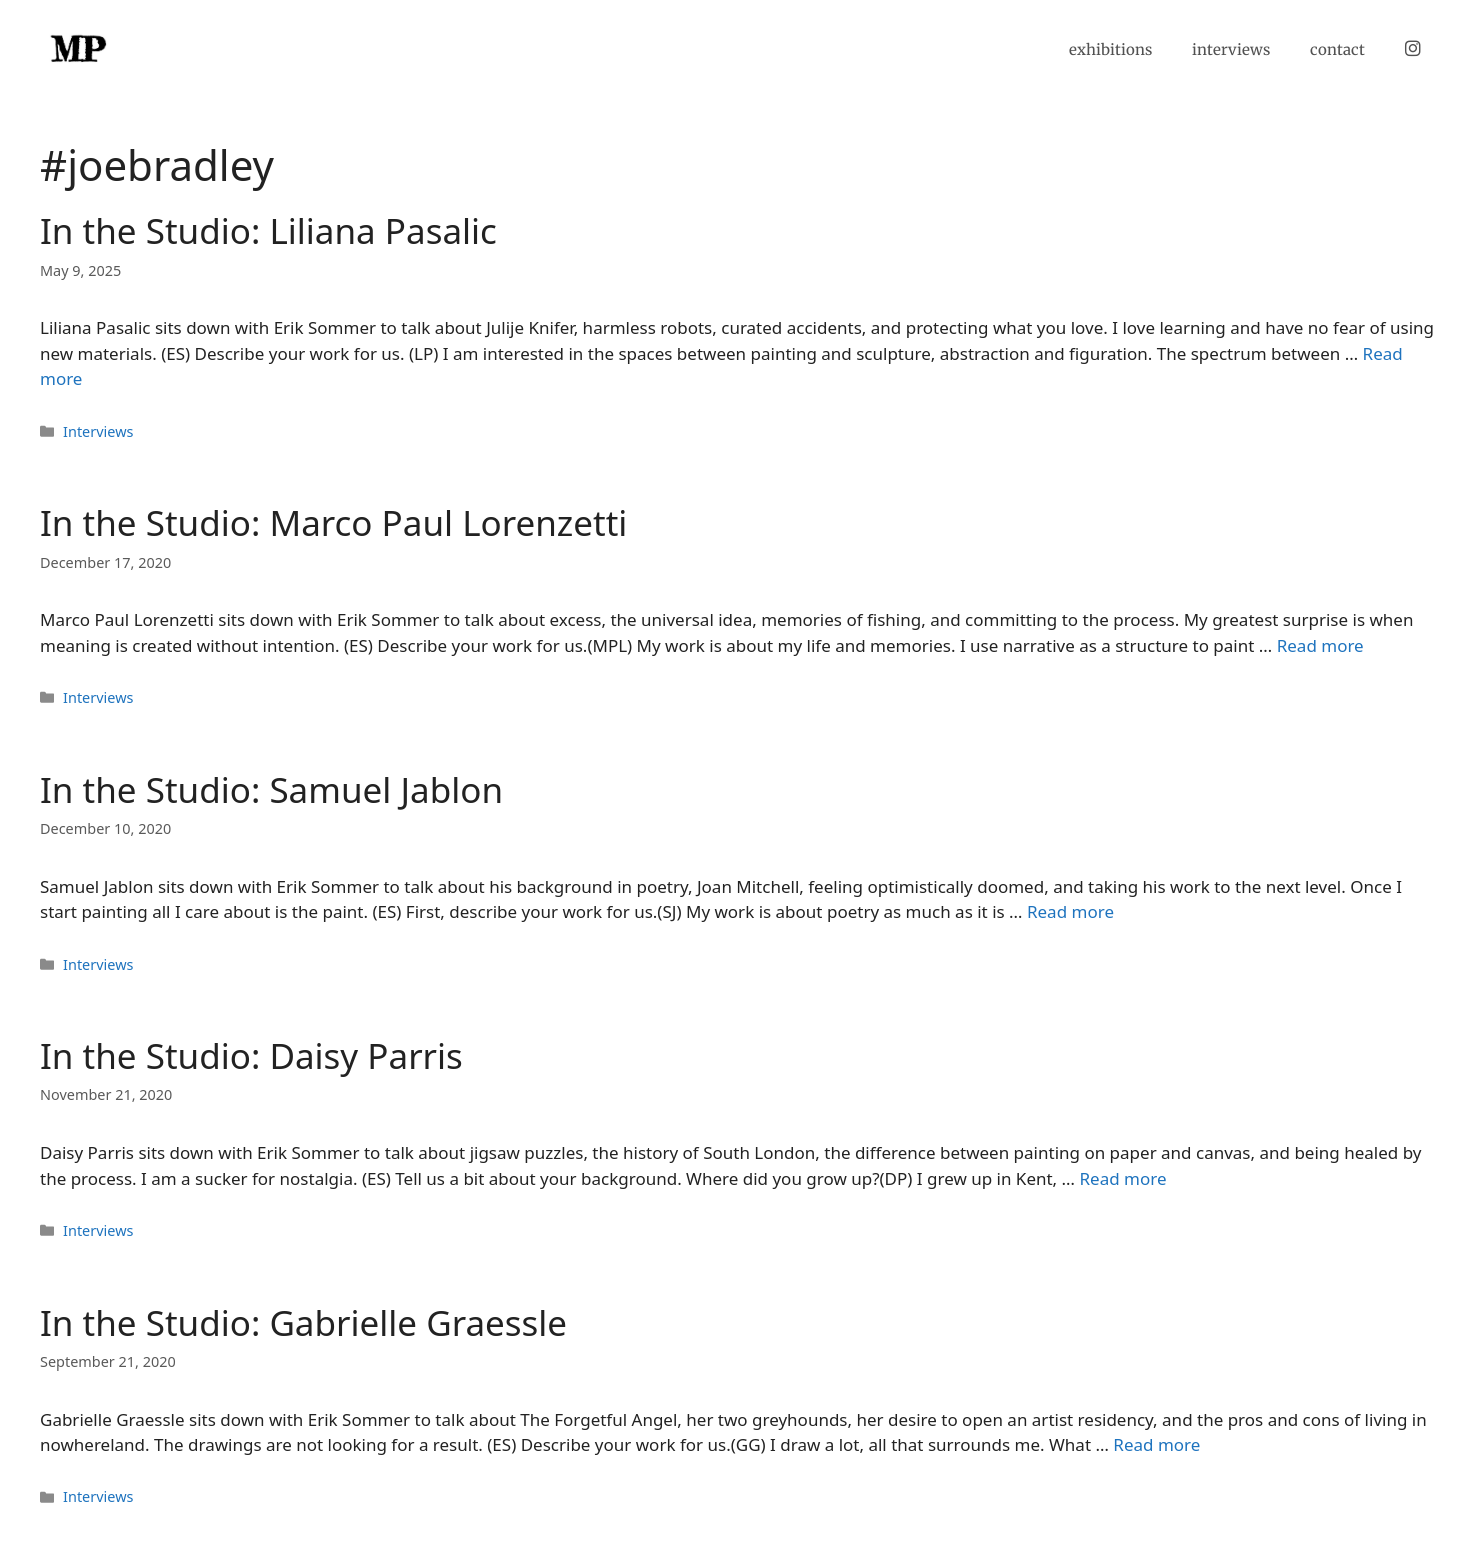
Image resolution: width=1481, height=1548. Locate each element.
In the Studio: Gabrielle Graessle (303, 1322)
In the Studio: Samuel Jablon (271, 789)
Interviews (98, 431)
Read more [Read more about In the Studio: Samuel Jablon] (1070, 911)
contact (1337, 49)
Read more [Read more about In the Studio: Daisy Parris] (1122, 1178)
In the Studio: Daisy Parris (251, 1055)
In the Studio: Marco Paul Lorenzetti (333, 522)
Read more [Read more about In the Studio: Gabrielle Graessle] (1156, 1444)
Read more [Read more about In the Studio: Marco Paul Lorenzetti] (1320, 645)
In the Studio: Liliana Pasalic (268, 230)
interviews (1231, 49)
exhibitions (1110, 49)
